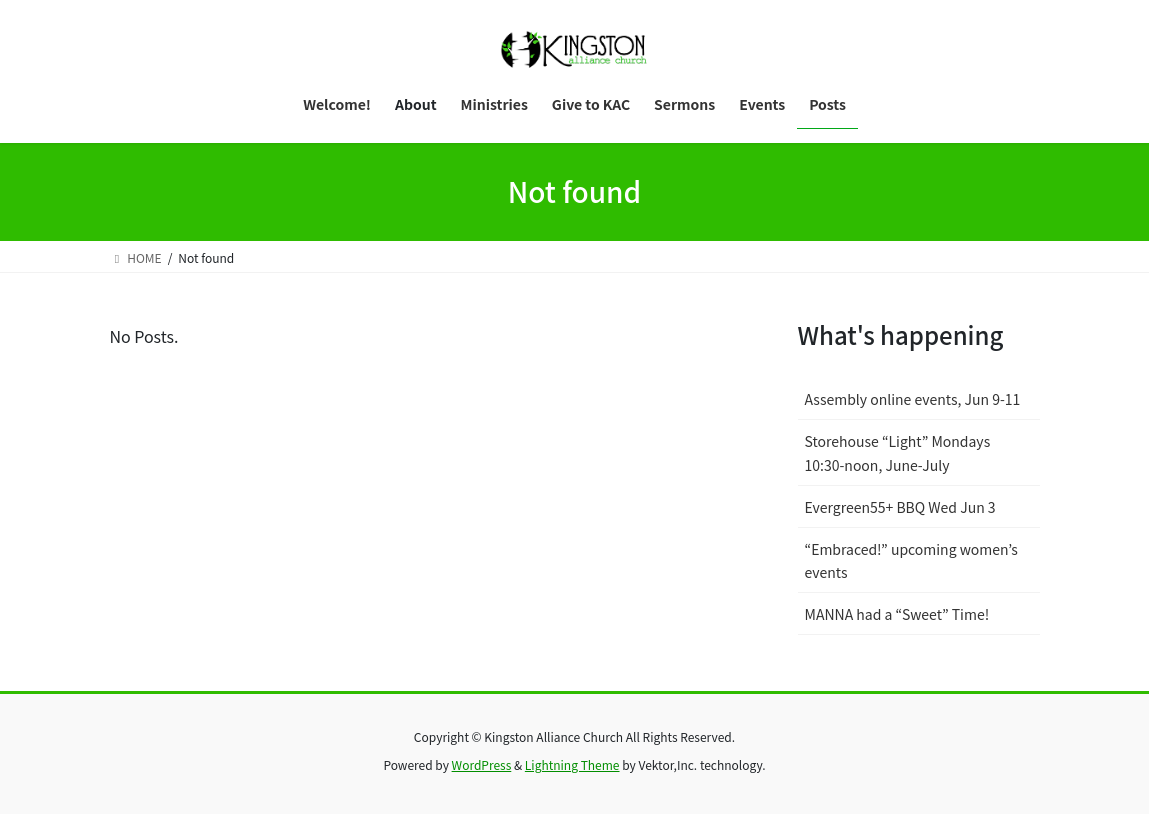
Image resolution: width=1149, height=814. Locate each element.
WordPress (482, 764)
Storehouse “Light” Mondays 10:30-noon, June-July (898, 452)
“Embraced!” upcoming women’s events (911, 560)
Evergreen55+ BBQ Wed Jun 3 (900, 507)
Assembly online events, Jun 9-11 (913, 399)
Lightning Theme (572, 764)
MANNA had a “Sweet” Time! (897, 614)
